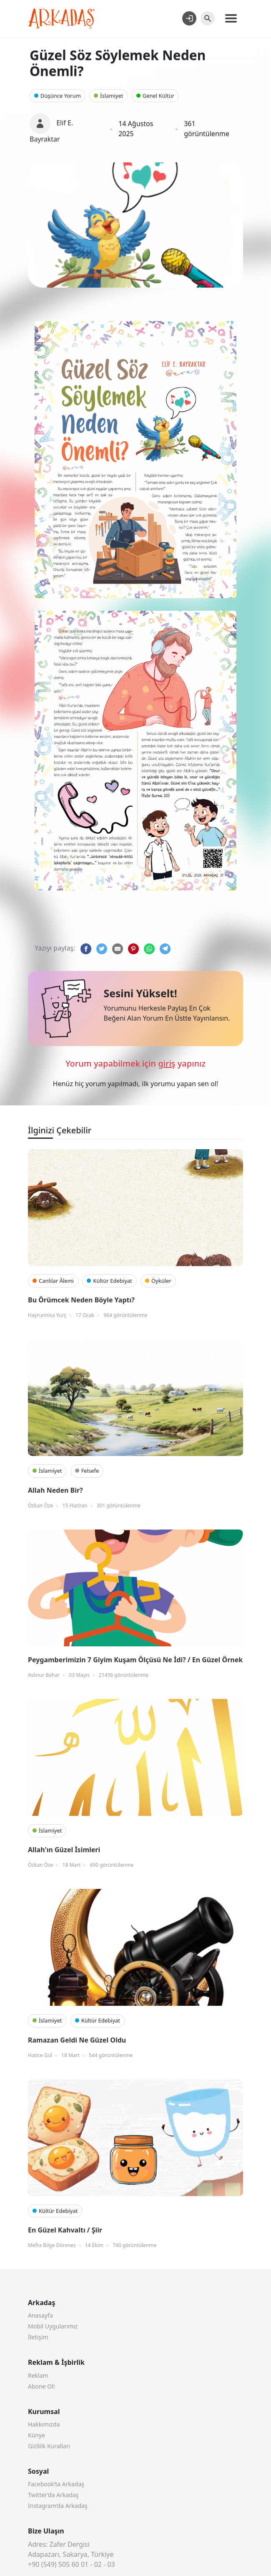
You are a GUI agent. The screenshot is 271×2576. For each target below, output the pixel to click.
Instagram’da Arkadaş (58, 2506)
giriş (166, 1063)
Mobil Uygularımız (53, 2326)
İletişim (38, 2337)
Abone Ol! (41, 2386)
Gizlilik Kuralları (49, 2446)
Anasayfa (40, 2315)
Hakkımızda (44, 2424)
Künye (36, 2435)
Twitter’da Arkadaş (53, 2495)
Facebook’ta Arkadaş (56, 2484)
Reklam (38, 2375)
